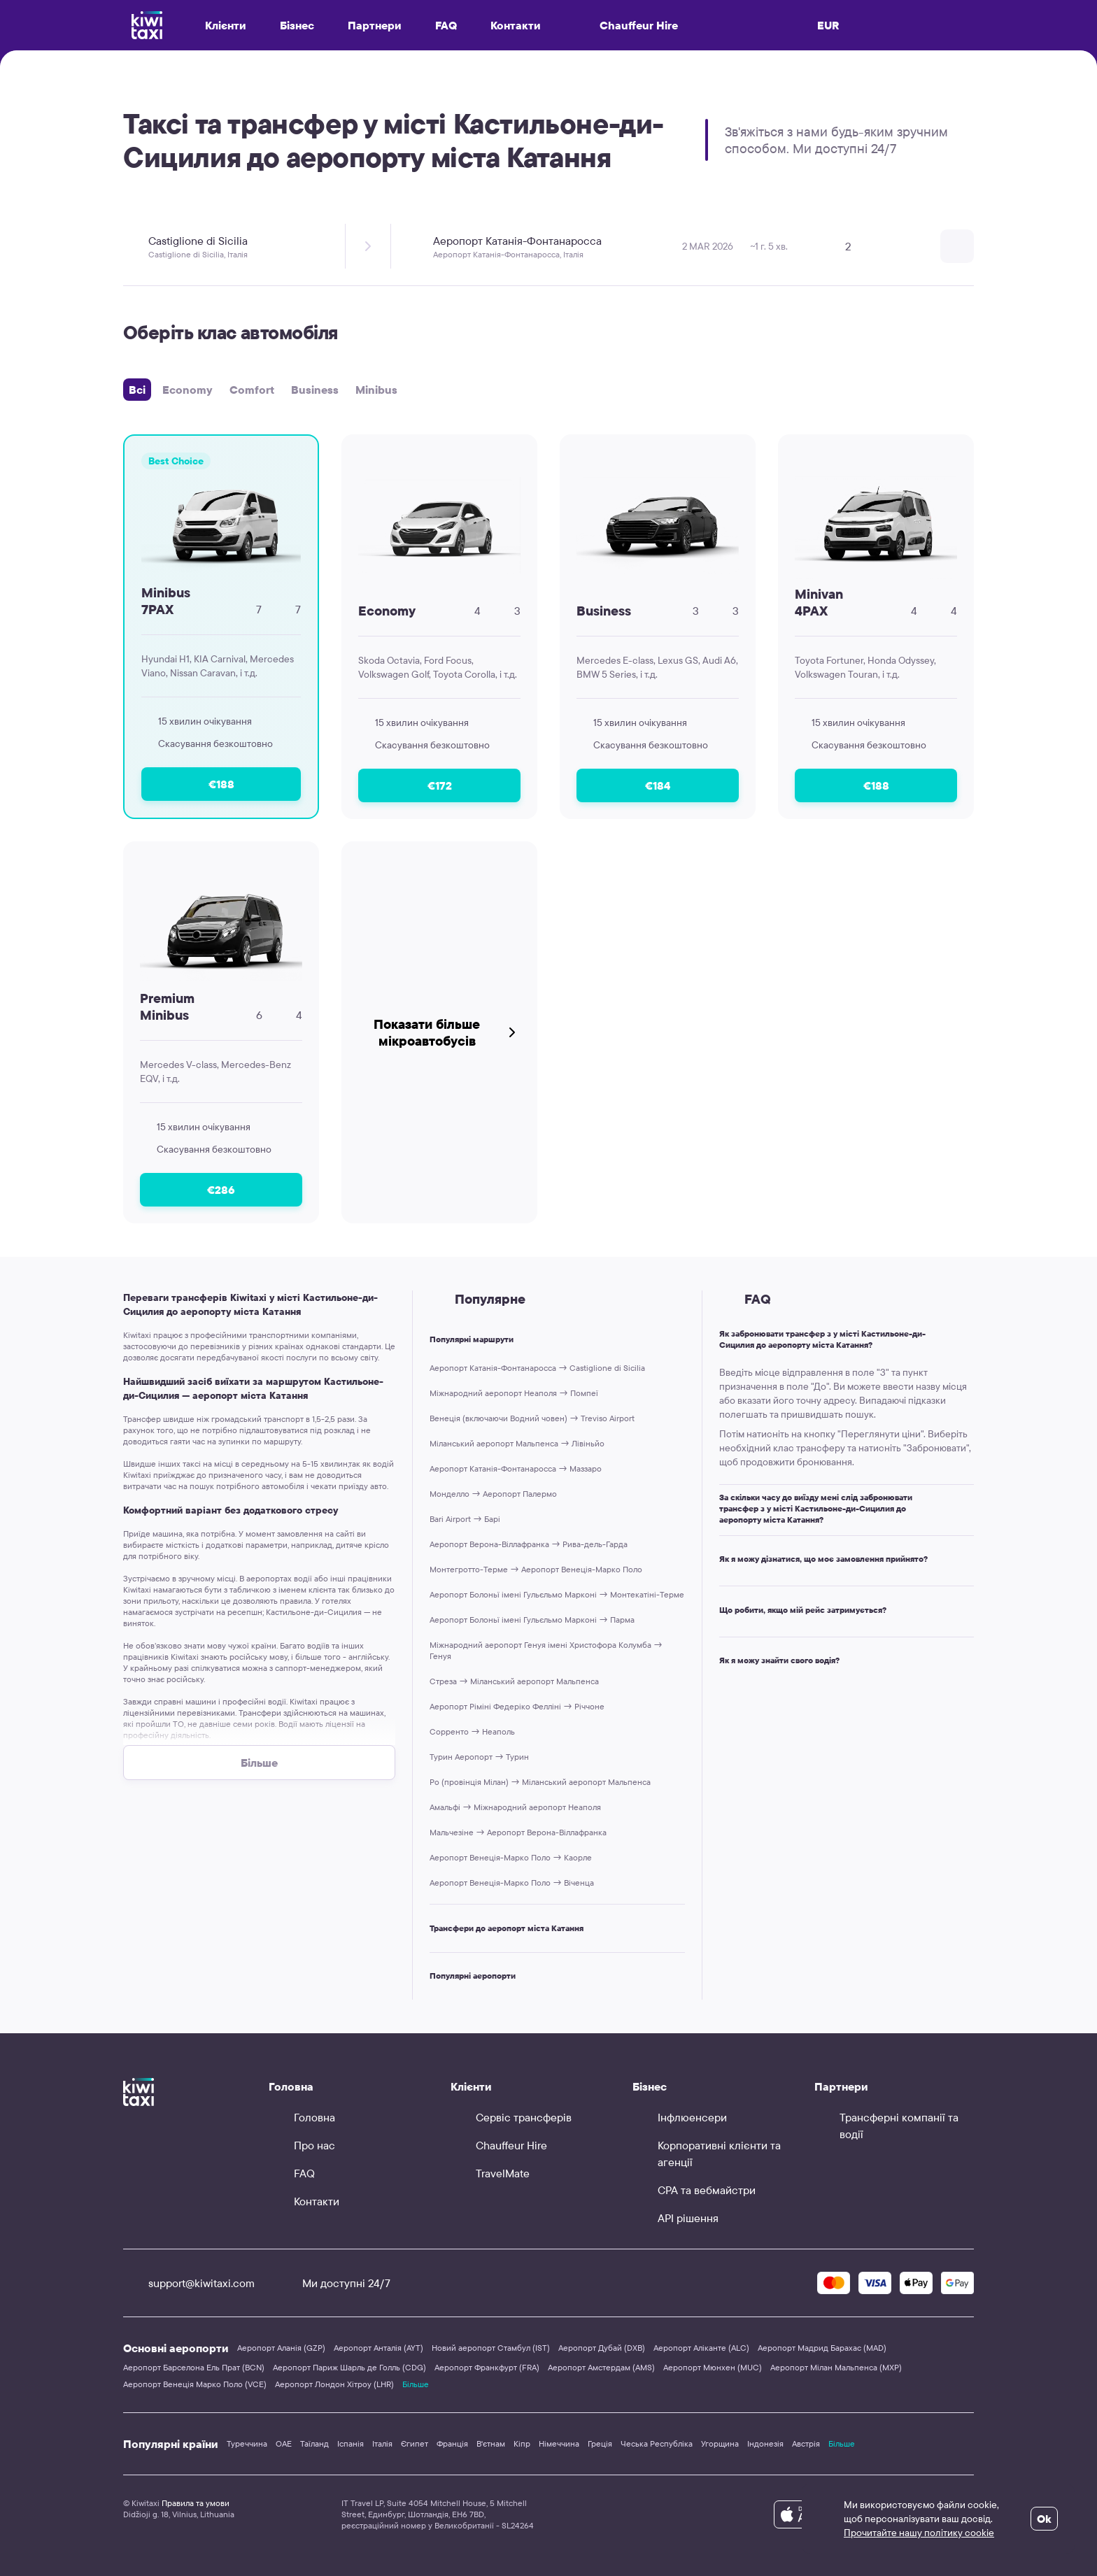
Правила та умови (195, 2503)
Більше (415, 2384)
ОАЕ (284, 2443)
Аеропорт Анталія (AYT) (378, 2347)
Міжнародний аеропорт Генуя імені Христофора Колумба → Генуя (546, 1650)
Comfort (251, 390)
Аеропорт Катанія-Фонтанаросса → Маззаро (516, 1468)
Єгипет (414, 2443)
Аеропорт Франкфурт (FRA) (486, 2367)
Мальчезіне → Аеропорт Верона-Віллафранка (518, 1832)
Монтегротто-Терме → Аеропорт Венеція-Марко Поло (536, 1569)
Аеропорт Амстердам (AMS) (601, 2367)
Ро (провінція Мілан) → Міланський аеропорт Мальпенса (540, 1782)
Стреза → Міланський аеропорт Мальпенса (514, 1681)
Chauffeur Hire (626, 25)
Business (315, 390)
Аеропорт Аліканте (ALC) (701, 2347)
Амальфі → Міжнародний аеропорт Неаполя (515, 1807)
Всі (137, 390)
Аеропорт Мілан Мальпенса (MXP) (836, 2367)
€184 (657, 785)
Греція (600, 2443)
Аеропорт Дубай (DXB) (601, 2347)
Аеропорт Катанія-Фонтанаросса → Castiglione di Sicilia (537, 1367)
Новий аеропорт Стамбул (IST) (491, 2347)
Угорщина (720, 2443)
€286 (221, 1190)
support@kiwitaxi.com (189, 2283)
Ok (1044, 2519)
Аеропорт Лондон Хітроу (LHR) (334, 2384)
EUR (828, 25)
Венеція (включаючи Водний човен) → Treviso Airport (532, 1418)
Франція (452, 2443)
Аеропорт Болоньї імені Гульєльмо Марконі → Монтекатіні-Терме (557, 1594)
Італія (382, 2443)
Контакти (515, 25)
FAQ (446, 25)
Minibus (376, 390)
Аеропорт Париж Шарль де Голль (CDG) (349, 2367)
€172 (439, 785)
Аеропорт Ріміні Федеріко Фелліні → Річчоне (517, 1706)
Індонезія (765, 2443)
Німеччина (559, 2443)
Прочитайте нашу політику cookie (919, 2532)
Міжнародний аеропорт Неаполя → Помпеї (514, 1393)
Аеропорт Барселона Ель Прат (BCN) (193, 2367)
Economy (187, 390)
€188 (221, 784)
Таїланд (314, 2443)
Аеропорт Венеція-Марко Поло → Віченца (512, 1882)
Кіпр (522, 2443)
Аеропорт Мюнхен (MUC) (712, 2367)
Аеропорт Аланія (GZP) (281, 2347)
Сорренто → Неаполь (472, 1731)
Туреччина (247, 2443)
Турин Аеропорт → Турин (479, 1756)
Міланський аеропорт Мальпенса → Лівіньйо (517, 1443)
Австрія (806, 2443)
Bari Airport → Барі (465, 1519)
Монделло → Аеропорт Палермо (493, 1493)
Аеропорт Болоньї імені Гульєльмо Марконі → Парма (532, 1619)
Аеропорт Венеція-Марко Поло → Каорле (511, 1857)
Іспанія (350, 2443)
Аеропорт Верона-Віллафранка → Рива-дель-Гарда (529, 1544)
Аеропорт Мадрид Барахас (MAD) (822, 2347)
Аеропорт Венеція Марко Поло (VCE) (195, 2384)
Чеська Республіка (657, 2443)
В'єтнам (490, 2443)
